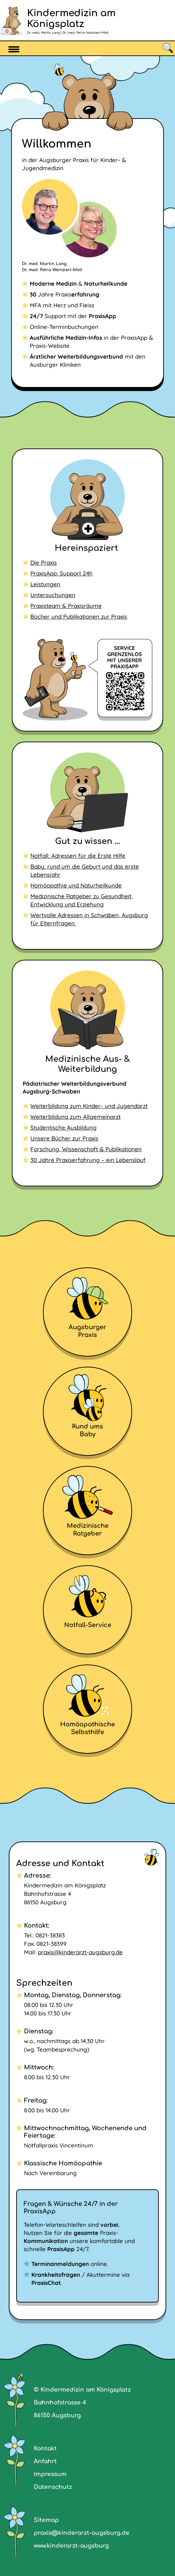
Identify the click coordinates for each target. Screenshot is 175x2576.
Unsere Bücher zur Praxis (64, 1138)
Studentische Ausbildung (63, 1127)
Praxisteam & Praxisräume (66, 605)
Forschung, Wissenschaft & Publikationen (86, 1149)
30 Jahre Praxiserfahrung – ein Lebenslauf (88, 1159)
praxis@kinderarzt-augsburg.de (80, 1952)
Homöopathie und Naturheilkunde (76, 885)
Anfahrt (45, 2461)
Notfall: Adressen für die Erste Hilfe (77, 855)
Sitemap (46, 2520)
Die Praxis (43, 562)
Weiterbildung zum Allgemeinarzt (75, 1116)
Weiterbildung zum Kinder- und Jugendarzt (89, 1105)
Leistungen (45, 584)
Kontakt (45, 2448)
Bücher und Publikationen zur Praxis (78, 616)
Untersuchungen (52, 594)
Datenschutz (53, 2487)
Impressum (50, 2474)
